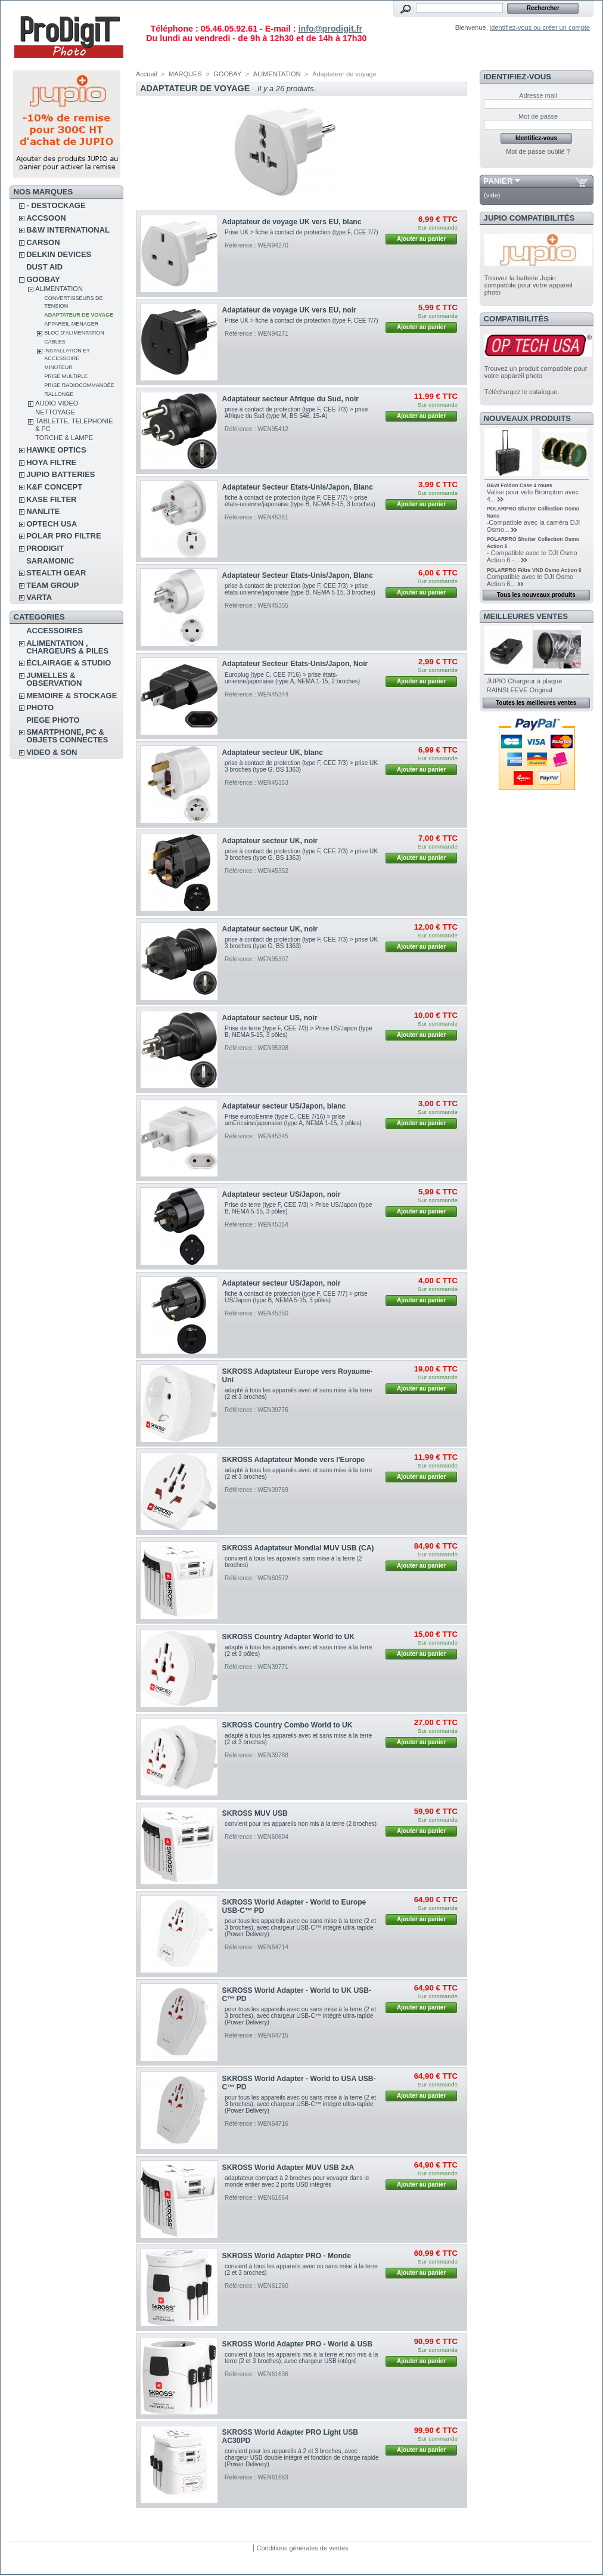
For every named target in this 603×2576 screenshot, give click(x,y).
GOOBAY (43, 279)
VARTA (39, 597)
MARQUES (185, 74)
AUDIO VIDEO (56, 403)
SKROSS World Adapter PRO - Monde (286, 2256)
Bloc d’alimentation (74, 333)
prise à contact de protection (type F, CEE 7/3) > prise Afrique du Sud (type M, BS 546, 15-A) (296, 412)
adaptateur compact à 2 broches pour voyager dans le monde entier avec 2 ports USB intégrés (297, 2181)
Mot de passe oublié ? (538, 151)
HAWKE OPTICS (56, 449)
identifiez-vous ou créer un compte (540, 27)
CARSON (43, 242)
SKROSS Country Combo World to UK (287, 1725)
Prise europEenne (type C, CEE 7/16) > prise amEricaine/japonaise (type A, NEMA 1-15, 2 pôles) (293, 1119)
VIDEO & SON (51, 752)
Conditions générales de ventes (302, 2548)
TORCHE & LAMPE (64, 437)
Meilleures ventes (526, 616)
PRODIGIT (45, 548)
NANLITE (43, 511)
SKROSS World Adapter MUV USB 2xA (288, 2167)
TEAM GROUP (52, 585)
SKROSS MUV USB (255, 1813)
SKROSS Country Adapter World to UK (288, 1637)
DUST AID (44, 266)
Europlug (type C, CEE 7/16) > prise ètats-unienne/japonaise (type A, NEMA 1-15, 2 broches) (292, 678)
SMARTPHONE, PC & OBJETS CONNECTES (67, 735)
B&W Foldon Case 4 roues (519, 485)
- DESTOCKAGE (55, 205)
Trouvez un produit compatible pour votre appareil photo (536, 372)
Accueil (146, 74)
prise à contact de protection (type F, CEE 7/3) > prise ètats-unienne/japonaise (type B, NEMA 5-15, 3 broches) (300, 589)
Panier (498, 181)
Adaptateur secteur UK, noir (270, 841)
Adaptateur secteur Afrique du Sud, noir (290, 399)
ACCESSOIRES (54, 630)
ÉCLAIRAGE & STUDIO (68, 662)
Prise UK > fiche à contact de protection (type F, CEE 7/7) (301, 232)
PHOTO (40, 707)
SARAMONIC (50, 560)
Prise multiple (66, 376)
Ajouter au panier (421, 239)
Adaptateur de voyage (78, 315)
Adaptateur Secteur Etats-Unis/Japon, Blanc (297, 487)
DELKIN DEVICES (58, 254)
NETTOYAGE (55, 412)
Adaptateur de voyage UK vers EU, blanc (292, 222)
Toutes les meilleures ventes (536, 702)
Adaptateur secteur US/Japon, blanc (284, 1106)
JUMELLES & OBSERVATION (54, 679)
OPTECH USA (51, 523)
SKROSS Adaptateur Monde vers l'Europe (293, 1460)
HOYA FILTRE (51, 462)
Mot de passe (538, 116)
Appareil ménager (71, 324)
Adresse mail (538, 95)
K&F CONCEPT (54, 486)
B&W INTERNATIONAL (68, 229)
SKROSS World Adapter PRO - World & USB (297, 2344)
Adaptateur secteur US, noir (270, 1018)
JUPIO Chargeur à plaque (524, 681)
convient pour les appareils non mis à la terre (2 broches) (301, 1823)
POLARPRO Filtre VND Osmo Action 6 (534, 570)
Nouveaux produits (527, 418)
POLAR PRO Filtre (63, 535)
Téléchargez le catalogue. (522, 391)
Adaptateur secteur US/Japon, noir (281, 1194)
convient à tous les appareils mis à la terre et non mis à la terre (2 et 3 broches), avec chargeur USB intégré (301, 2357)
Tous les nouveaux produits (536, 595)
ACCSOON (46, 217)
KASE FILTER (51, 499)
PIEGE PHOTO (52, 720)
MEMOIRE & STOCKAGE (71, 695)
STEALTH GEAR (56, 572)
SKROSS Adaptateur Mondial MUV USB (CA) (298, 1548)
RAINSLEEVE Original (519, 689)
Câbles (55, 342)
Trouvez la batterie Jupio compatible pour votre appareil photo (528, 285)
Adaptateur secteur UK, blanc (272, 752)
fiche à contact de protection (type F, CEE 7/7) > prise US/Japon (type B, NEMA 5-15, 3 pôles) (296, 1297)
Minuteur (58, 367)
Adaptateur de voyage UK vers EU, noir (289, 310)
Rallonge (58, 394)
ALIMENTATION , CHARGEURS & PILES (67, 647)
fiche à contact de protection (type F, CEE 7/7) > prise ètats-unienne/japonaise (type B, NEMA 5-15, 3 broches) (300, 500)
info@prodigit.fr (330, 28)
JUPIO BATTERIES (60, 474)
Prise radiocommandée (79, 385)
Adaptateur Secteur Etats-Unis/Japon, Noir (295, 664)
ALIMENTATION (59, 288)
